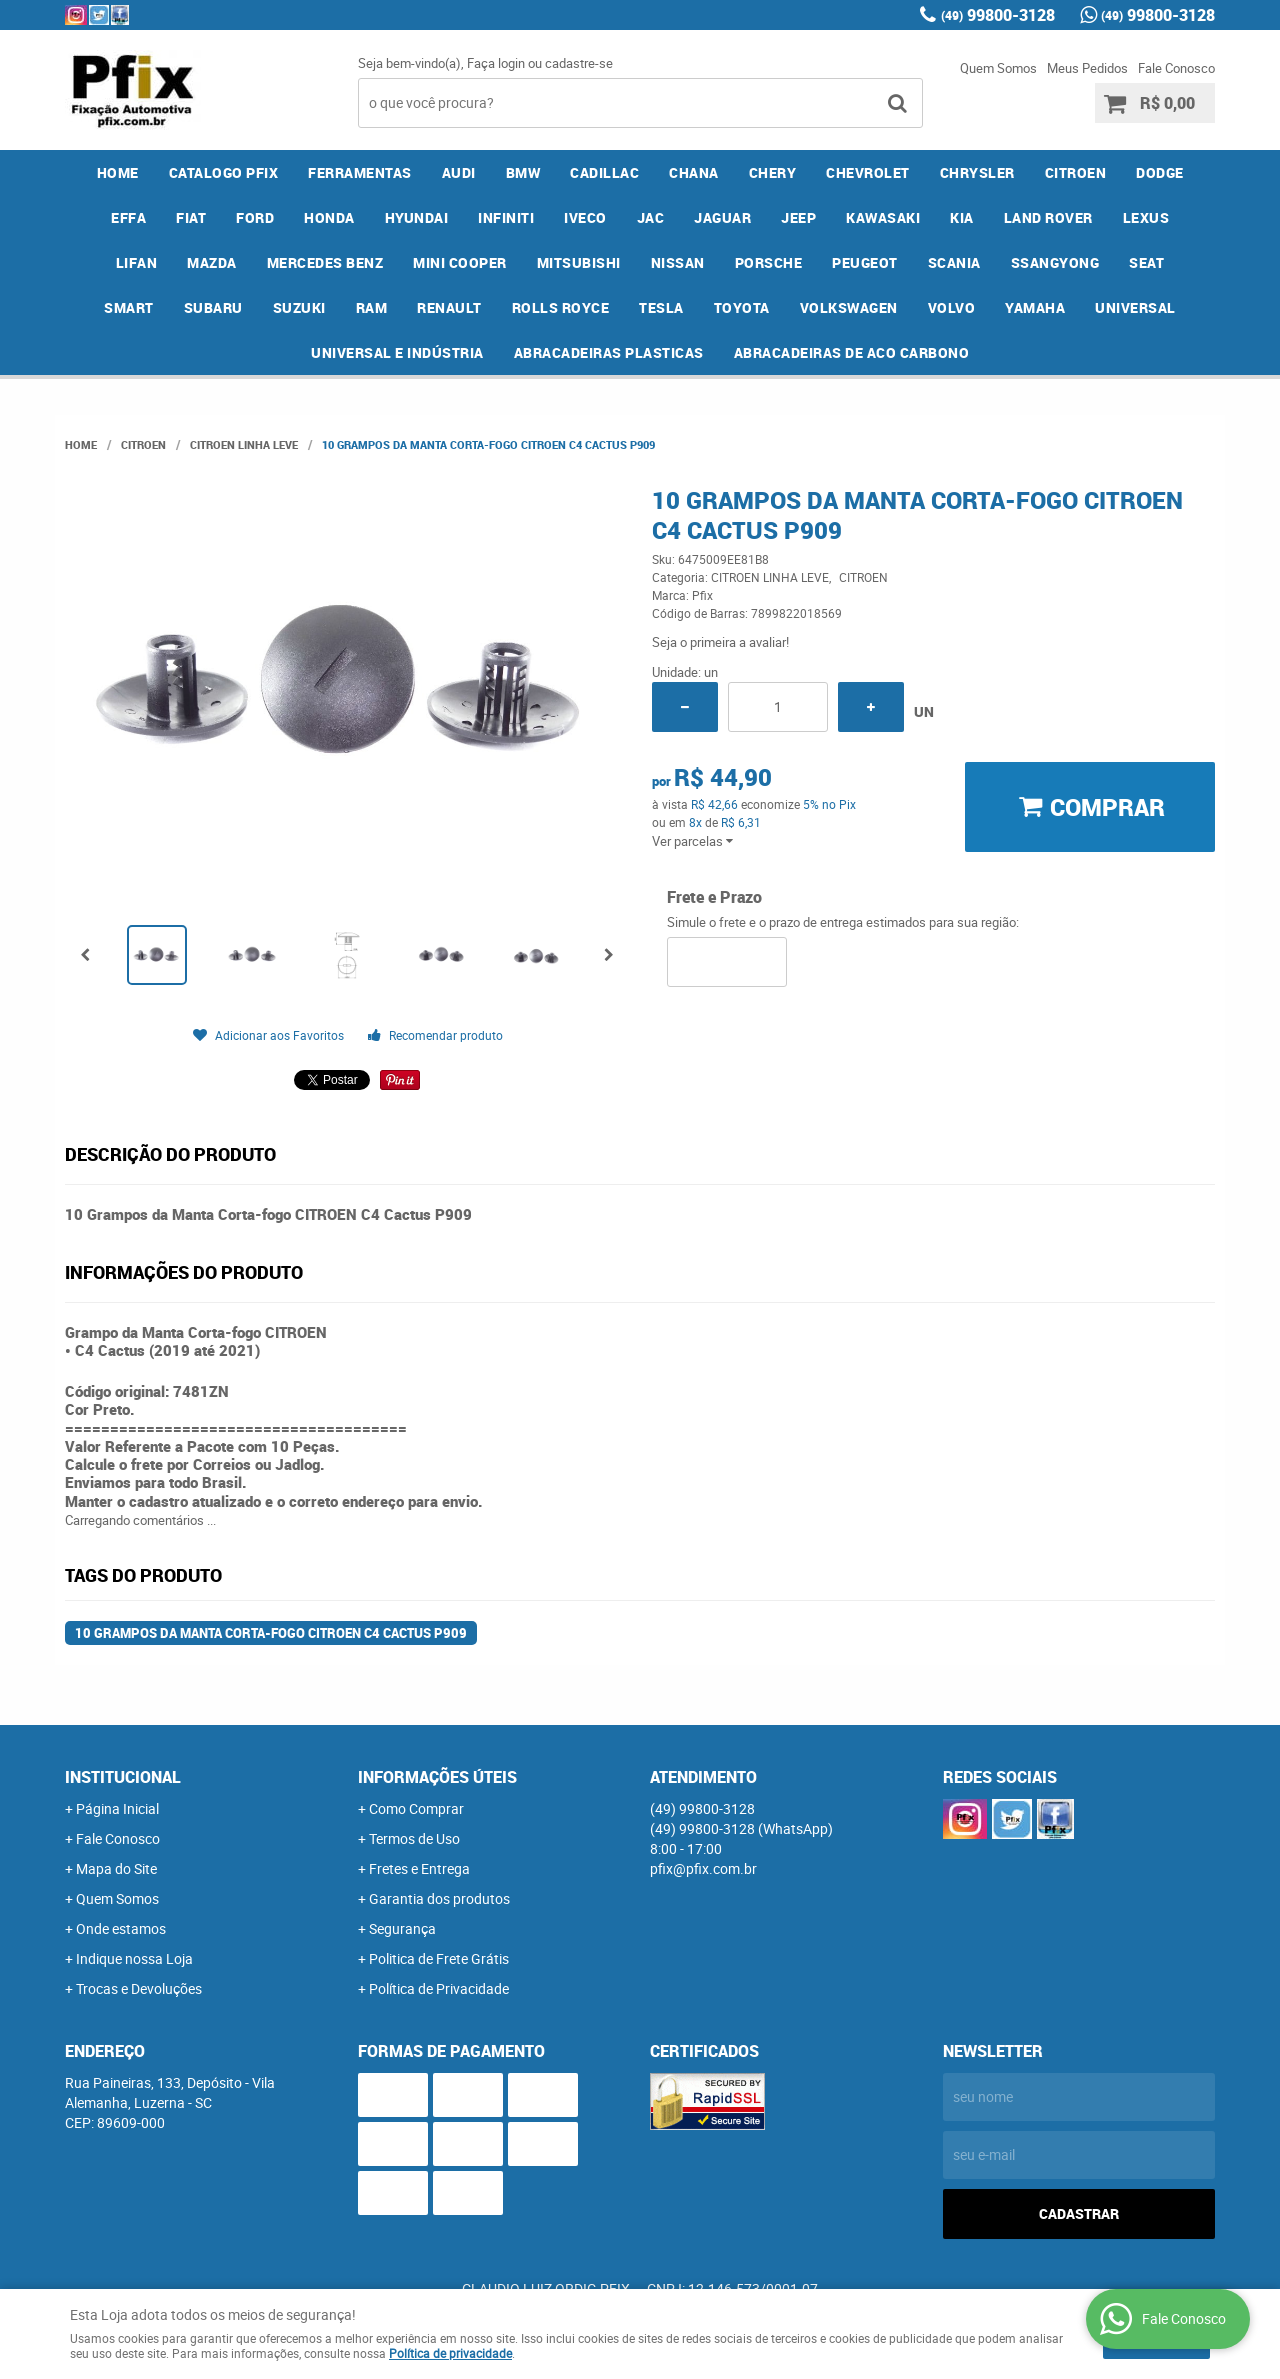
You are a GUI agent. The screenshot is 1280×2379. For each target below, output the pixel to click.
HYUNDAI (417, 217)
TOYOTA (742, 307)
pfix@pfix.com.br (703, 1868)
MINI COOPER (460, 262)
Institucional (123, 1777)
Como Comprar (416, 1808)
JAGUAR (722, 217)
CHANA (694, 172)
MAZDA (212, 262)
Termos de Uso (414, 1838)
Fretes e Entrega (419, 1868)
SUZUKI (299, 307)
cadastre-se (579, 63)
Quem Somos (998, 68)
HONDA (329, 217)
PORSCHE (769, 262)
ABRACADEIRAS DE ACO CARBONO (852, 352)
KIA (962, 217)
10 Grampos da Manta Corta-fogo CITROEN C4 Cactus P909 (271, 1633)
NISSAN (678, 262)
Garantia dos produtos (439, 1898)
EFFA (128, 217)
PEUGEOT (865, 262)
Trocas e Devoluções (139, 1988)
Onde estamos (121, 1928)
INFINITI (506, 217)
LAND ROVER (1048, 217)
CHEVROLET (868, 172)
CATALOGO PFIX (224, 172)
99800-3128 (998, 15)
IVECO (585, 217)
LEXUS (1146, 217)
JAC (651, 217)
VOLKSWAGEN (849, 307)
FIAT (191, 217)
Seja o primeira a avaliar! (720, 642)
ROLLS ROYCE (561, 307)
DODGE (1160, 172)
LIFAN (137, 262)
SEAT (1146, 262)
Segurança (402, 1928)
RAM (372, 307)
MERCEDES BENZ (325, 262)
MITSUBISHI (579, 262)
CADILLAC (604, 172)
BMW (523, 172)
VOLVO (952, 307)
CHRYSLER (977, 172)
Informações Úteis (437, 1777)
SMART (129, 307)
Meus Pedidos (1087, 68)
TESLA (661, 307)
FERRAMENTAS (360, 172)
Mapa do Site (116, 1868)
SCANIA (954, 262)
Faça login (496, 63)
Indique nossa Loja (134, 1958)
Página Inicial (117, 1808)
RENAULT (449, 307)
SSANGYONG (1055, 262)
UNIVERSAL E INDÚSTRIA (397, 352)
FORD (255, 217)
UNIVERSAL (1135, 307)
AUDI (459, 172)
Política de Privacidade (439, 1988)
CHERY (773, 172)
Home (118, 172)
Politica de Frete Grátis (439, 1958)
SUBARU (213, 307)
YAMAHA (1035, 307)
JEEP (798, 217)
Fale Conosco (1176, 68)
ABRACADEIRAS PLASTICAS (609, 352)
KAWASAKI (883, 217)
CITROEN (1076, 172)
